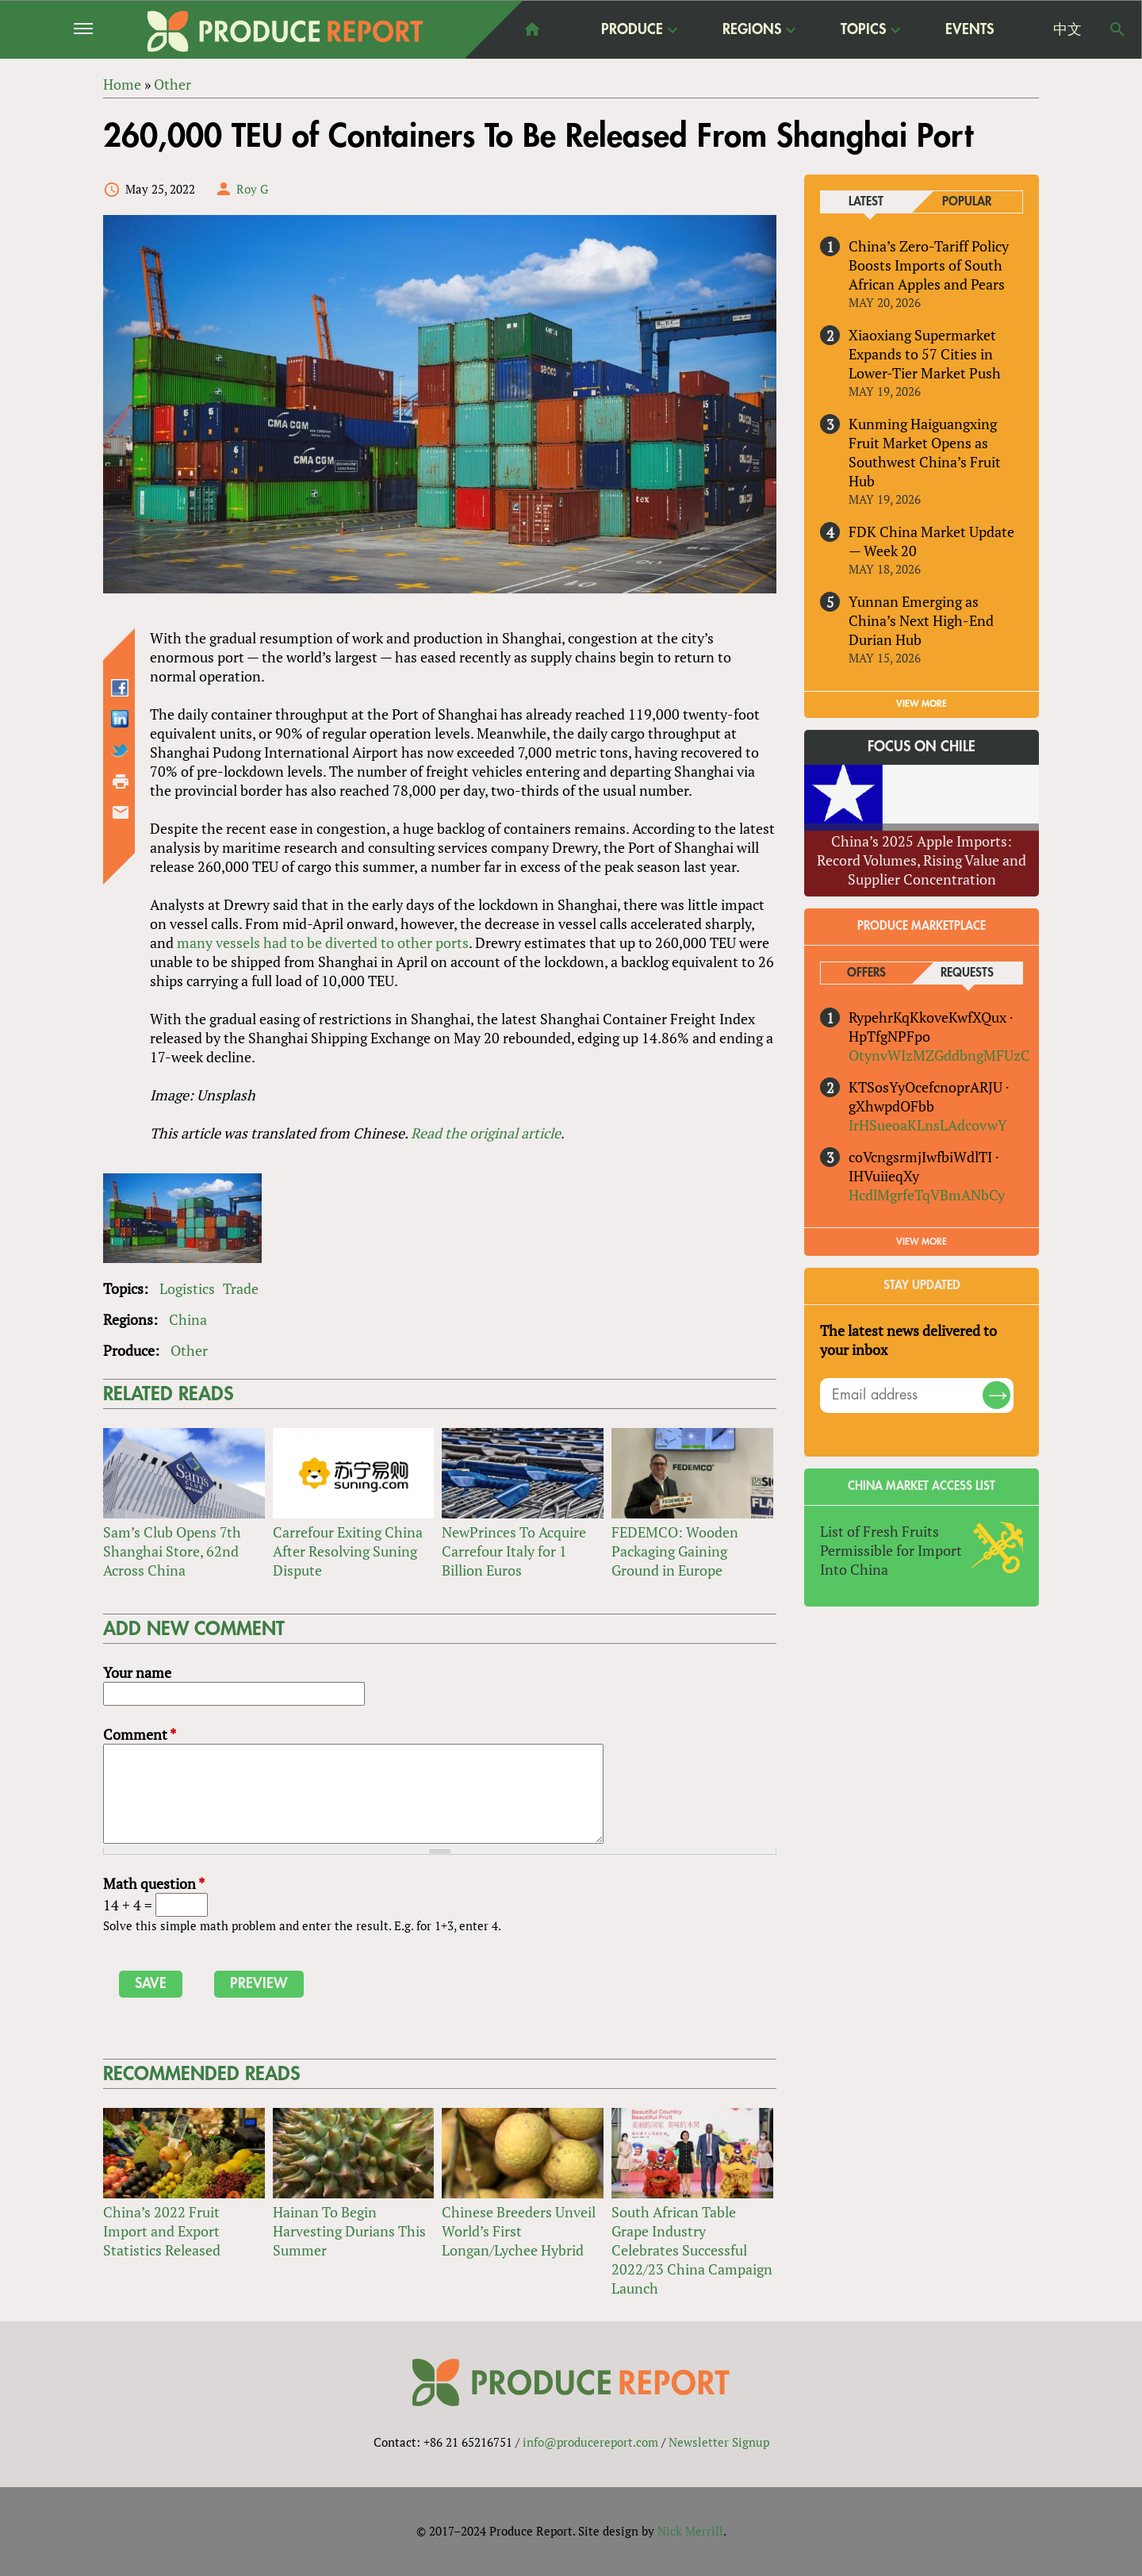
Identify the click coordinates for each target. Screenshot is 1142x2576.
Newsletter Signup (719, 2442)
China (188, 1319)
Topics (863, 29)
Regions (751, 29)
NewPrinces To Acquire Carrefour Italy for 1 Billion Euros (514, 1551)
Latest (866, 202)
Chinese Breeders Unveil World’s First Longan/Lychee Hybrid (519, 2231)
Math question (154, 1883)
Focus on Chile (921, 746)
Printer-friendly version (120, 781)
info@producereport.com (590, 2442)
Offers (866, 973)
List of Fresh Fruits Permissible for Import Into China (891, 1550)
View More (921, 1241)
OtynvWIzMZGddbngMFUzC (939, 1055)
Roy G (252, 189)
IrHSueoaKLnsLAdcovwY (928, 1124)
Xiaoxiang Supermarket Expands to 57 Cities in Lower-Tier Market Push (925, 353)
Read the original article (486, 1132)
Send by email (120, 812)
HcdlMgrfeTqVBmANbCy (927, 1194)
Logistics (187, 1288)
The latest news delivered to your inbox (908, 1340)
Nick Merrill (690, 2531)
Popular (966, 202)
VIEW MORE (921, 703)
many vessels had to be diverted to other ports (323, 942)
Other (189, 1350)
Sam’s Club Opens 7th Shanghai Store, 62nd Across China (172, 1551)
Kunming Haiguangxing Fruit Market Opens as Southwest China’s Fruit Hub (925, 452)
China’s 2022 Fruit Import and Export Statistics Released (161, 2231)
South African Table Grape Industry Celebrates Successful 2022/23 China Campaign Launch (691, 2250)
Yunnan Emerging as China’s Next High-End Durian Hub (921, 620)
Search (1117, 29)
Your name (137, 1672)
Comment (139, 1734)
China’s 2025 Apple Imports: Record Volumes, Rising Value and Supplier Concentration (921, 860)
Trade (241, 1288)
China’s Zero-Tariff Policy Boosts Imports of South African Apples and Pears (929, 265)
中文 (1067, 29)
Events (969, 29)
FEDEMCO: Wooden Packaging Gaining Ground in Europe (674, 1551)
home (532, 29)
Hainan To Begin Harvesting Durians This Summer (349, 2231)
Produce (632, 29)
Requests (967, 973)
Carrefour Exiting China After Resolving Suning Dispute (348, 1551)
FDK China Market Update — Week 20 (931, 541)
